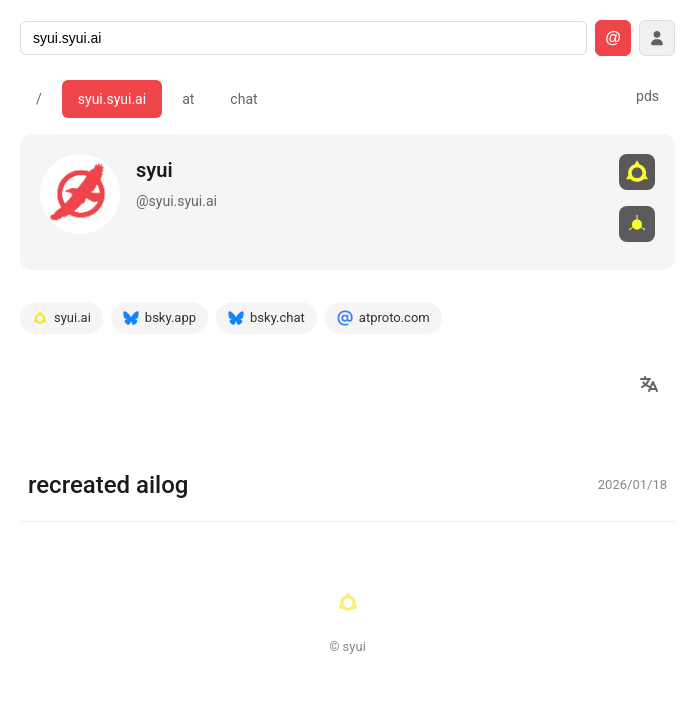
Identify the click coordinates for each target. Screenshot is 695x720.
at (188, 99)
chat (243, 99)
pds (647, 96)
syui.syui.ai (112, 99)
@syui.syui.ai (176, 201)
